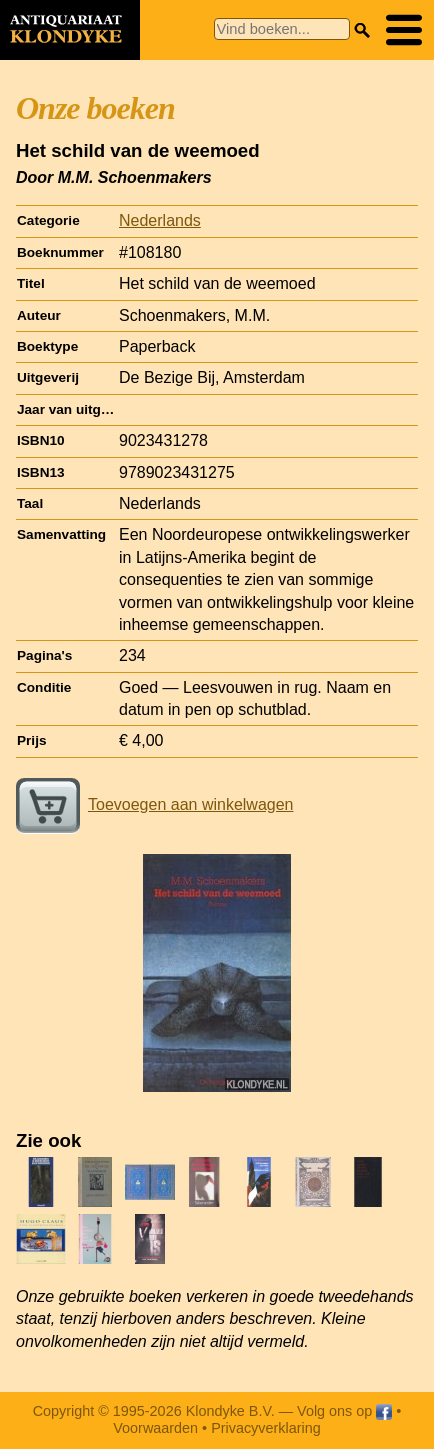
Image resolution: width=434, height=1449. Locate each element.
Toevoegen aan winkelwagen (154, 804)
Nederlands (160, 220)
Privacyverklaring (266, 1428)
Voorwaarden (155, 1428)
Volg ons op (344, 1411)
